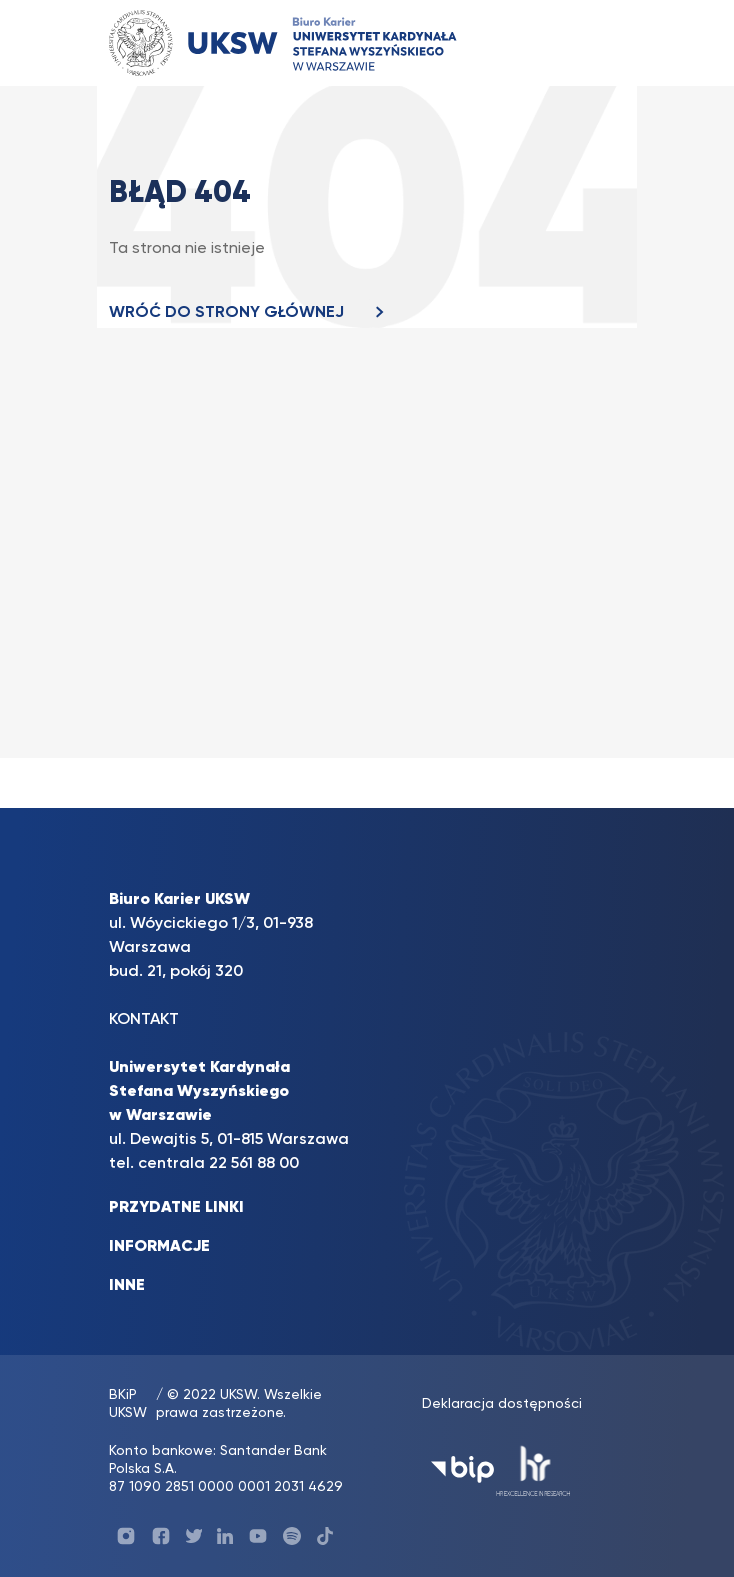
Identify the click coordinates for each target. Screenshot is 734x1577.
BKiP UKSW (128, 1404)
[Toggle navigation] (590, 42)
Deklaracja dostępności (502, 1404)
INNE (127, 1286)
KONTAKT (144, 1020)
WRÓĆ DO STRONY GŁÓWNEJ (251, 313)
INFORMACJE (159, 1247)
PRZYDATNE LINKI (176, 1208)
